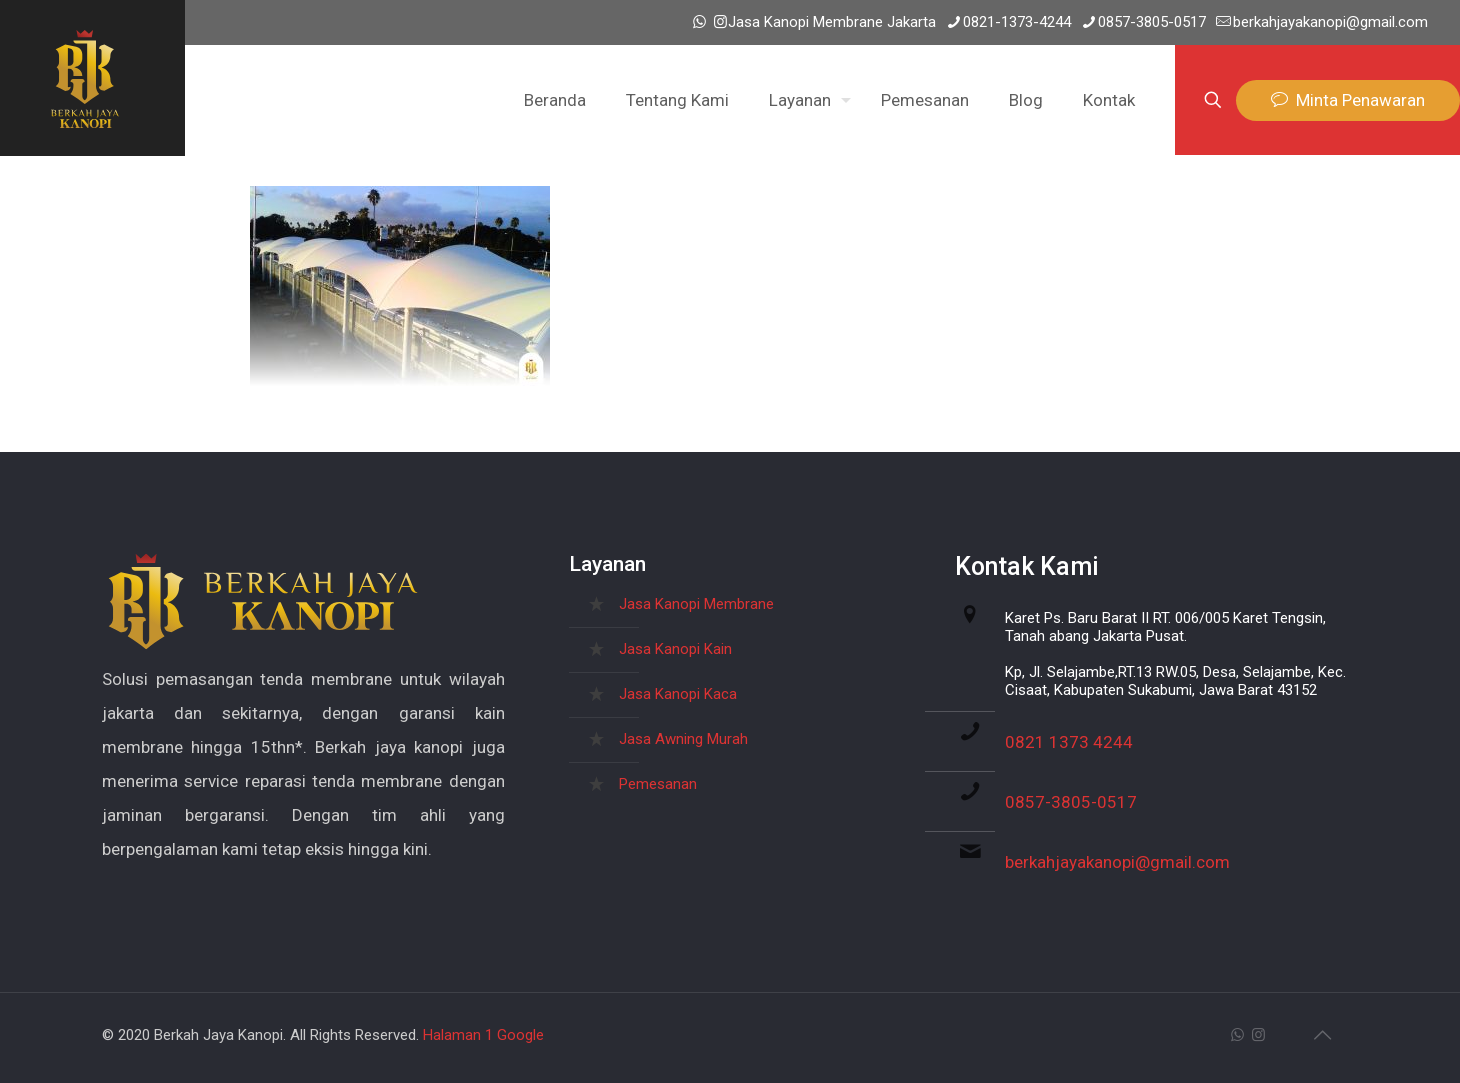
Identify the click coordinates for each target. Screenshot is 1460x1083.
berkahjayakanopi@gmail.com (1117, 862)
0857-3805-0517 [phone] (1152, 22)
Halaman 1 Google (483, 1035)
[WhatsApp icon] (699, 22)
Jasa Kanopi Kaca (678, 694)
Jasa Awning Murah (683, 739)
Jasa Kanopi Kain (675, 649)
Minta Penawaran (1348, 100)
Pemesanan (658, 784)
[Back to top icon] (1322, 1035)
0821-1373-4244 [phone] (1017, 22)
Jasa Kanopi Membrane (696, 604)
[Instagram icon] (720, 22)
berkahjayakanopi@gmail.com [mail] (1330, 22)
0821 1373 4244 (1069, 742)
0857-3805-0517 (1071, 802)
